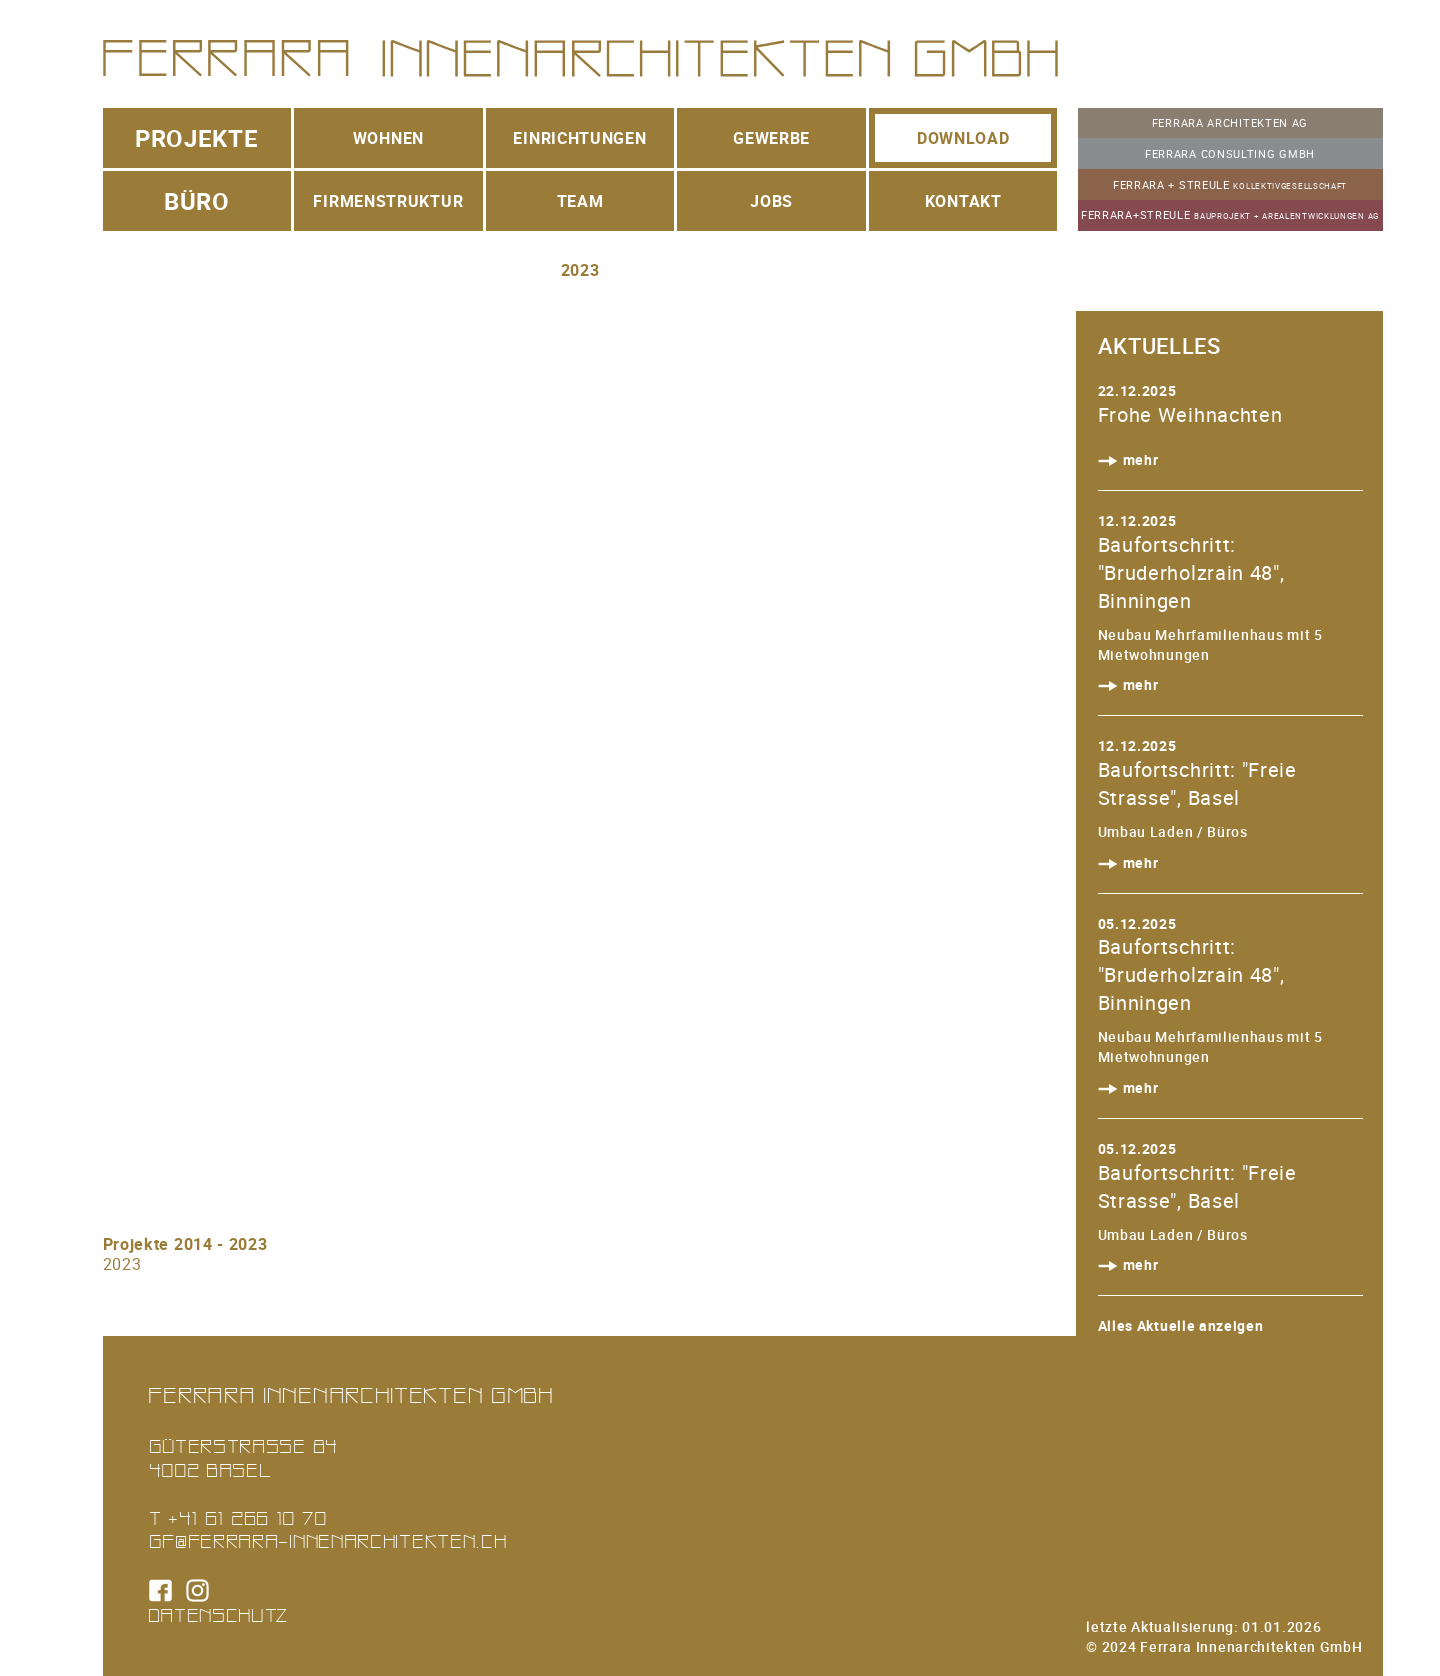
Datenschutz (219, 1614)
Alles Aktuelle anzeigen (1181, 1325)
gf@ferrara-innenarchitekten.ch (328, 1540)
